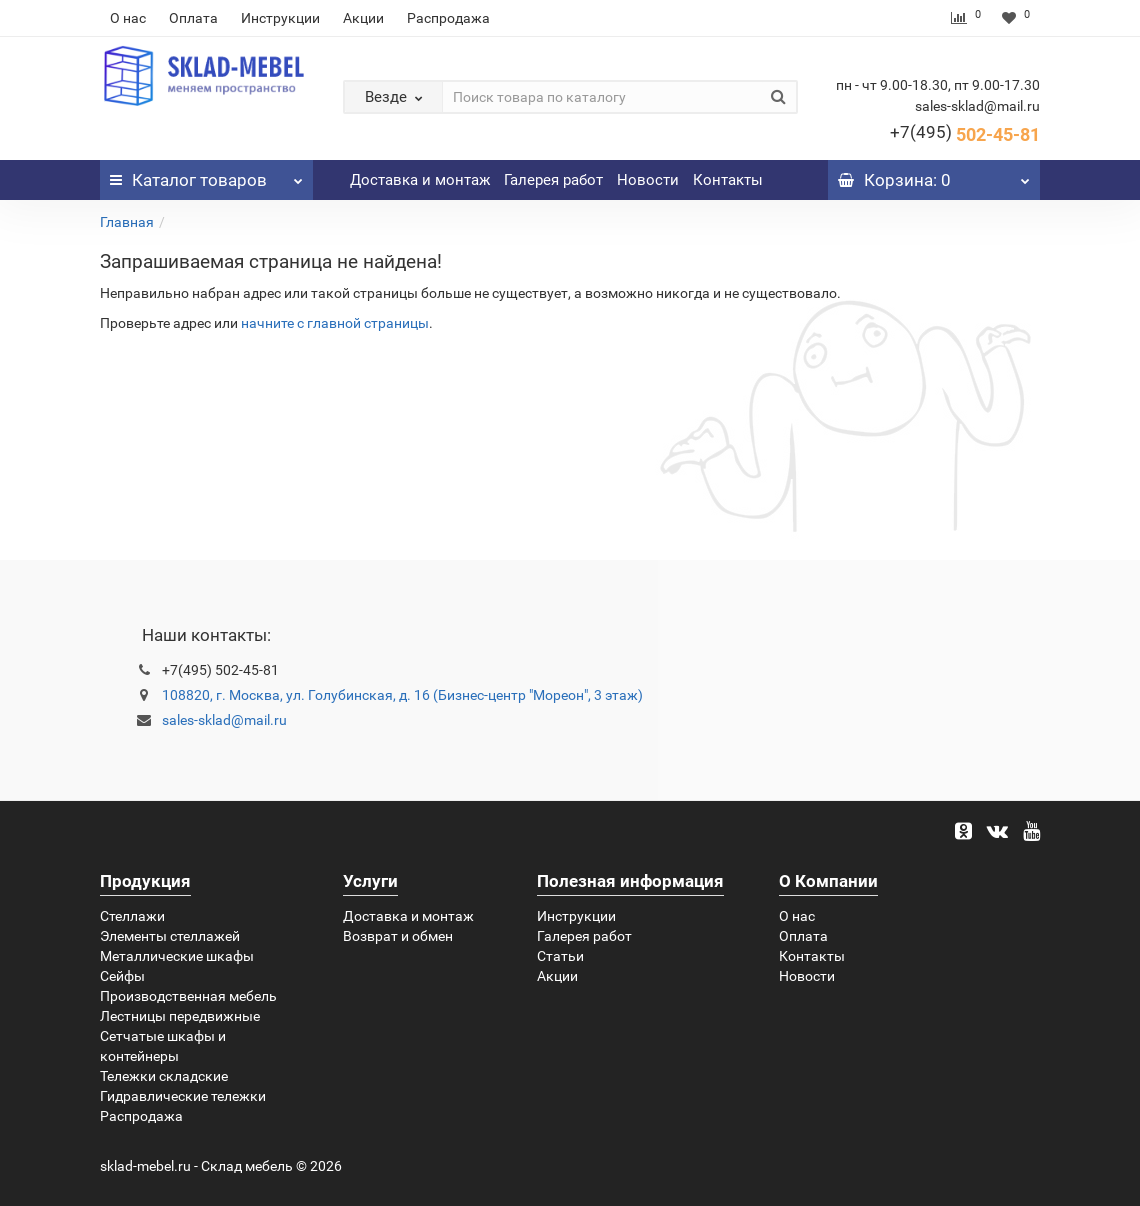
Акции (363, 18)
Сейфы (122, 976)
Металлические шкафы (177, 956)
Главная (127, 222)
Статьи (560, 956)
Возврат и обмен (398, 936)
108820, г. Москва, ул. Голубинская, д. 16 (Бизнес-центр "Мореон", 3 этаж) (402, 695)
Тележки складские (164, 1076)
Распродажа (448, 18)
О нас (128, 18)
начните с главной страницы (335, 323)
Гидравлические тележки (183, 1096)
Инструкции (280, 18)
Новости (648, 180)
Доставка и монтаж (420, 180)
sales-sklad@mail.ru (224, 720)
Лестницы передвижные (180, 1016)
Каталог (206, 175)
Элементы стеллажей (170, 936)
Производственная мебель (188, 996)
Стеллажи (132, 916)
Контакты (728, 180)
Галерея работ (553, 180)
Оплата (193, 18)
